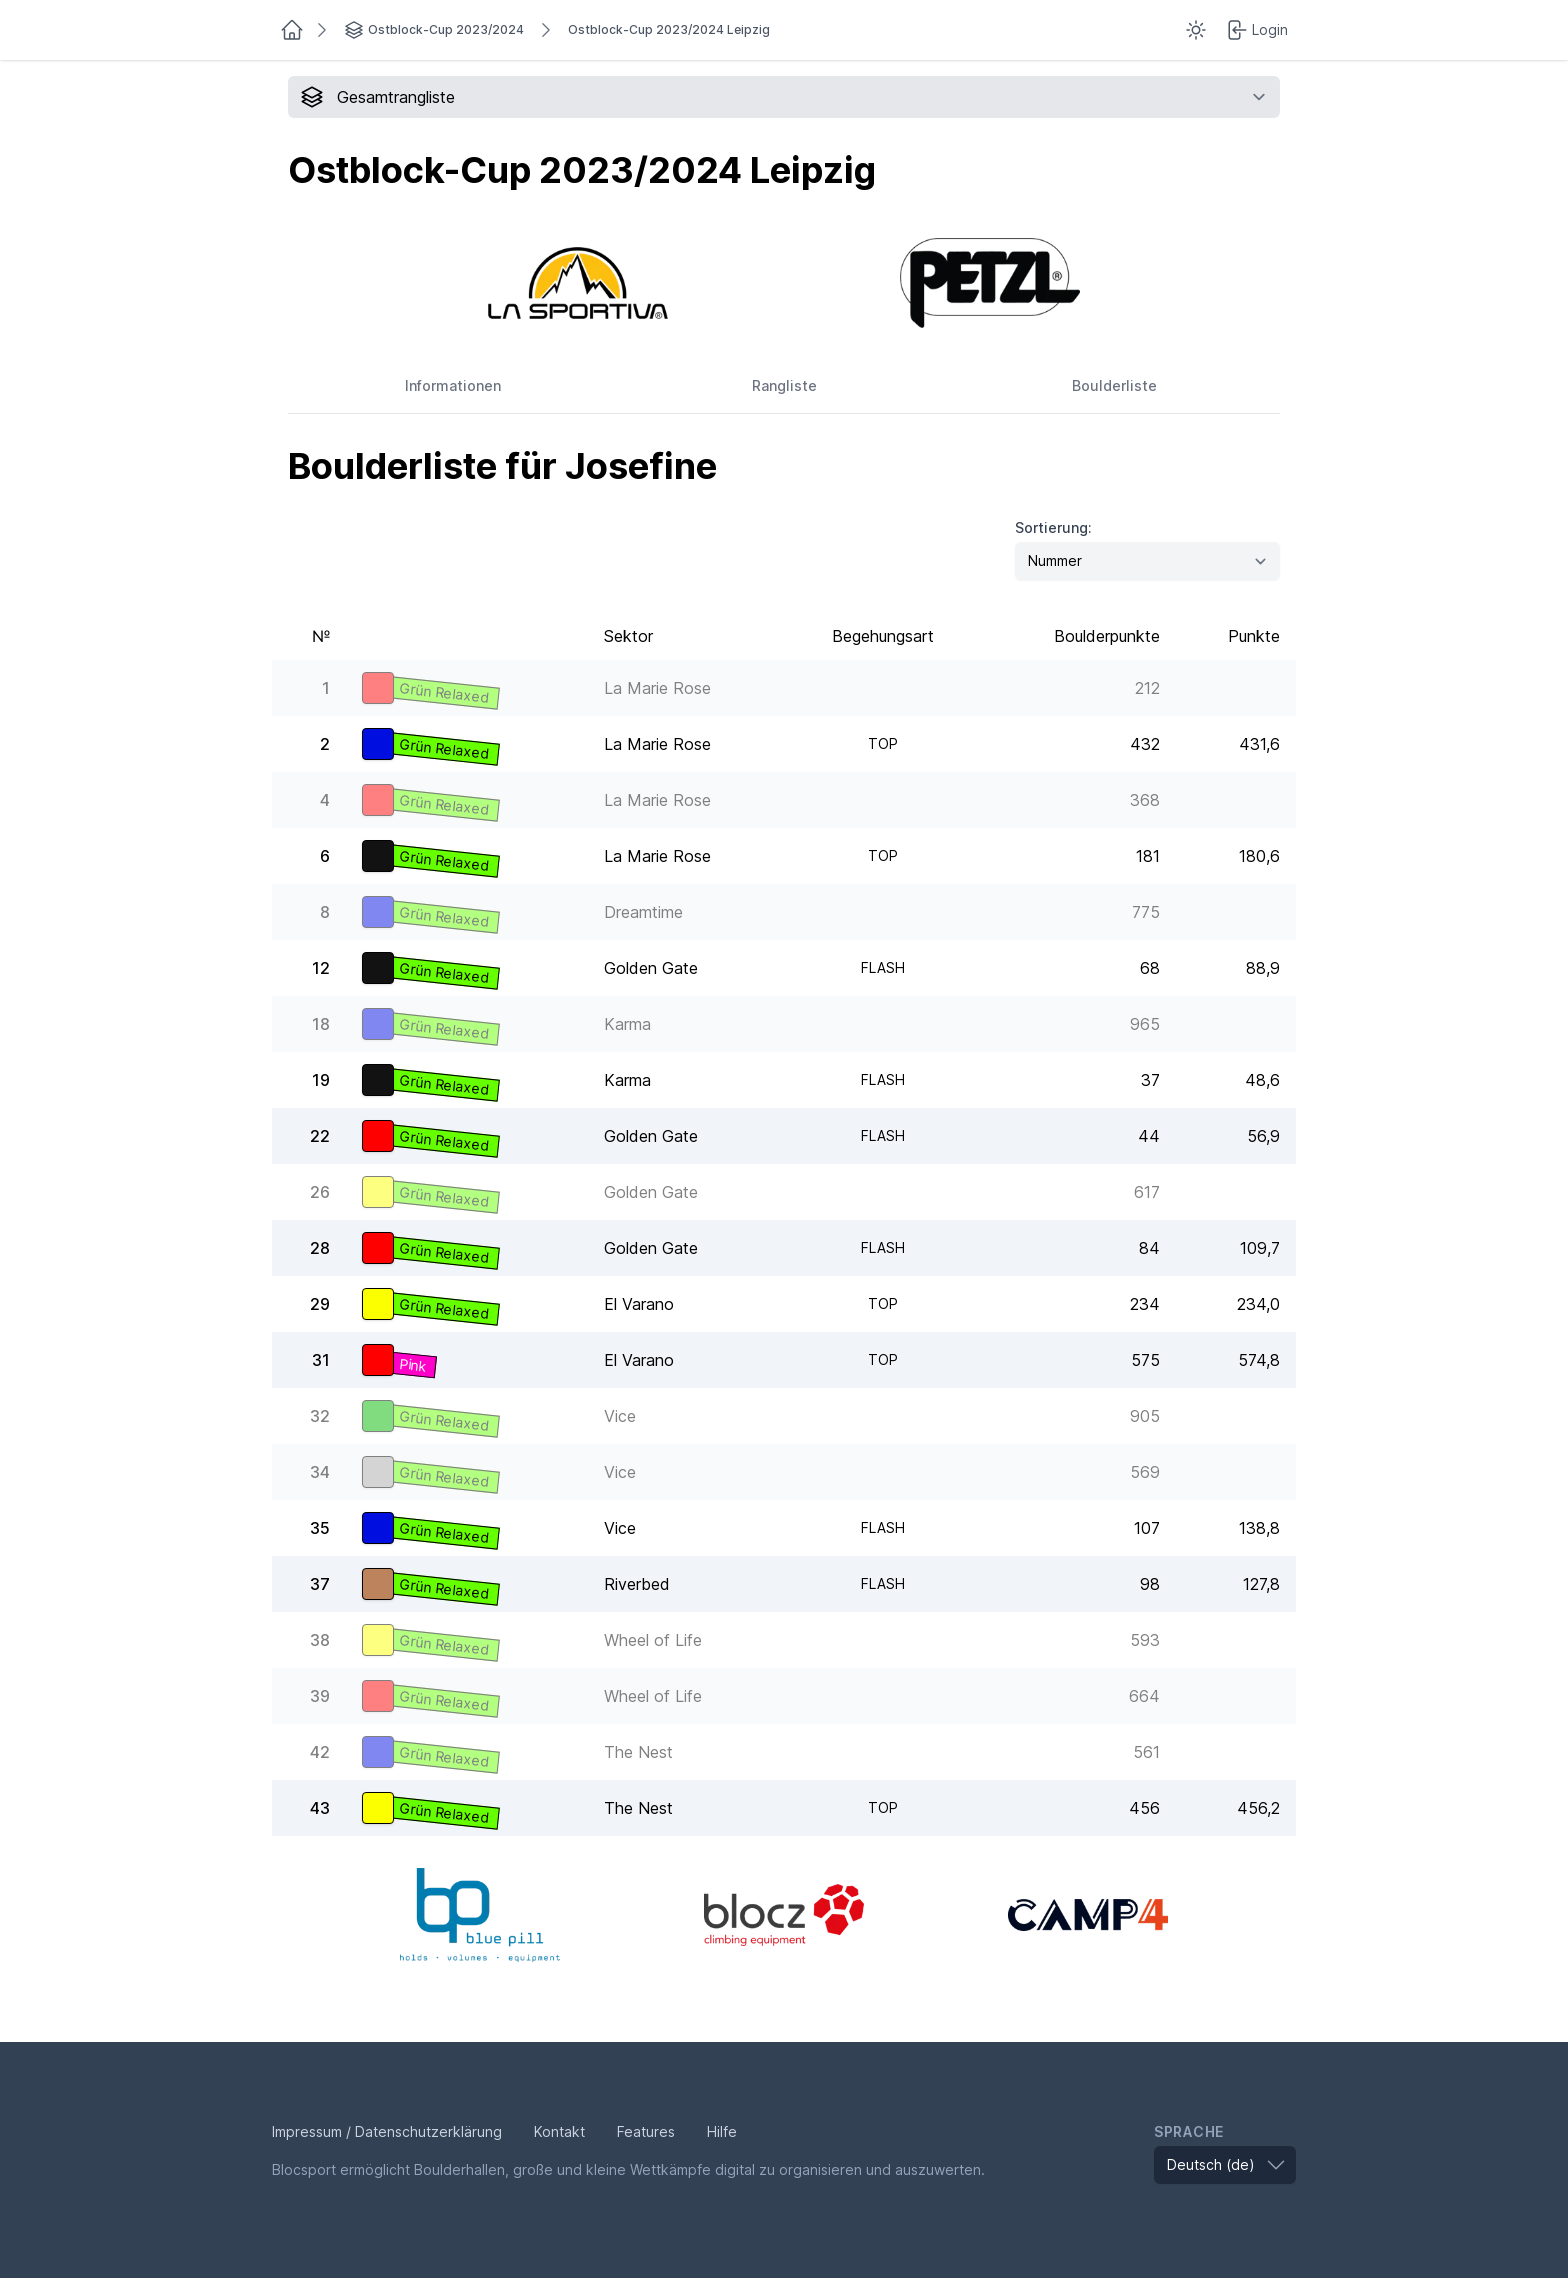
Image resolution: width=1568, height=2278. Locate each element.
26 (320, 1192)
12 (321, 968)
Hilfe (722, 2131)
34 (320, 1472)
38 (320, 1640)
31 (321, 1360)
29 (320, 1304)
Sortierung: (1053, 527)
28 (320, 1248)
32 (320, 1416)
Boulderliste (1114, 385)
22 (320, 1136)
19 (321, 1080)
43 (320, 1808)
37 (320, 1584)
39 (320, 1696)
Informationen (453, 385)
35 (320, 1528)
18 (321, 1024)
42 (320, 1752)
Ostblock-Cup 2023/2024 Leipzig (669, 29)
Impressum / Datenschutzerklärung (387, 2131)
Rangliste (784, 385)
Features (646, 2131)
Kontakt (559, 2131)
